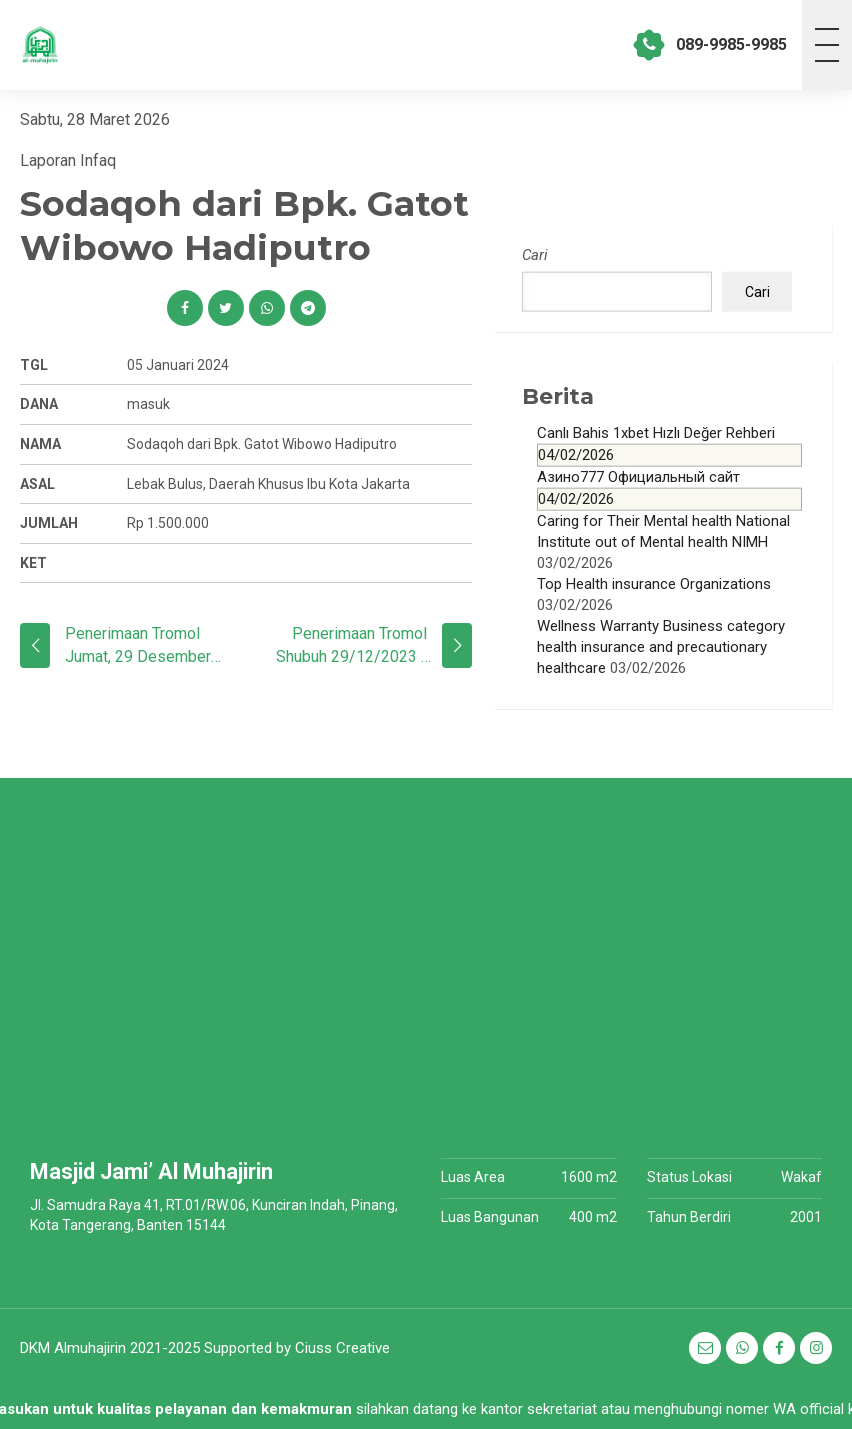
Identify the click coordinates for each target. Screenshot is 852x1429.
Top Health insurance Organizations (654, 583)
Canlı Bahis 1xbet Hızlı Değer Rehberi (669, 444)
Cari (535, 255)
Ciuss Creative (342, 1348)
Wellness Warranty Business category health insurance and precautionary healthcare (661, 646)
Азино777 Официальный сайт (669, 488)
